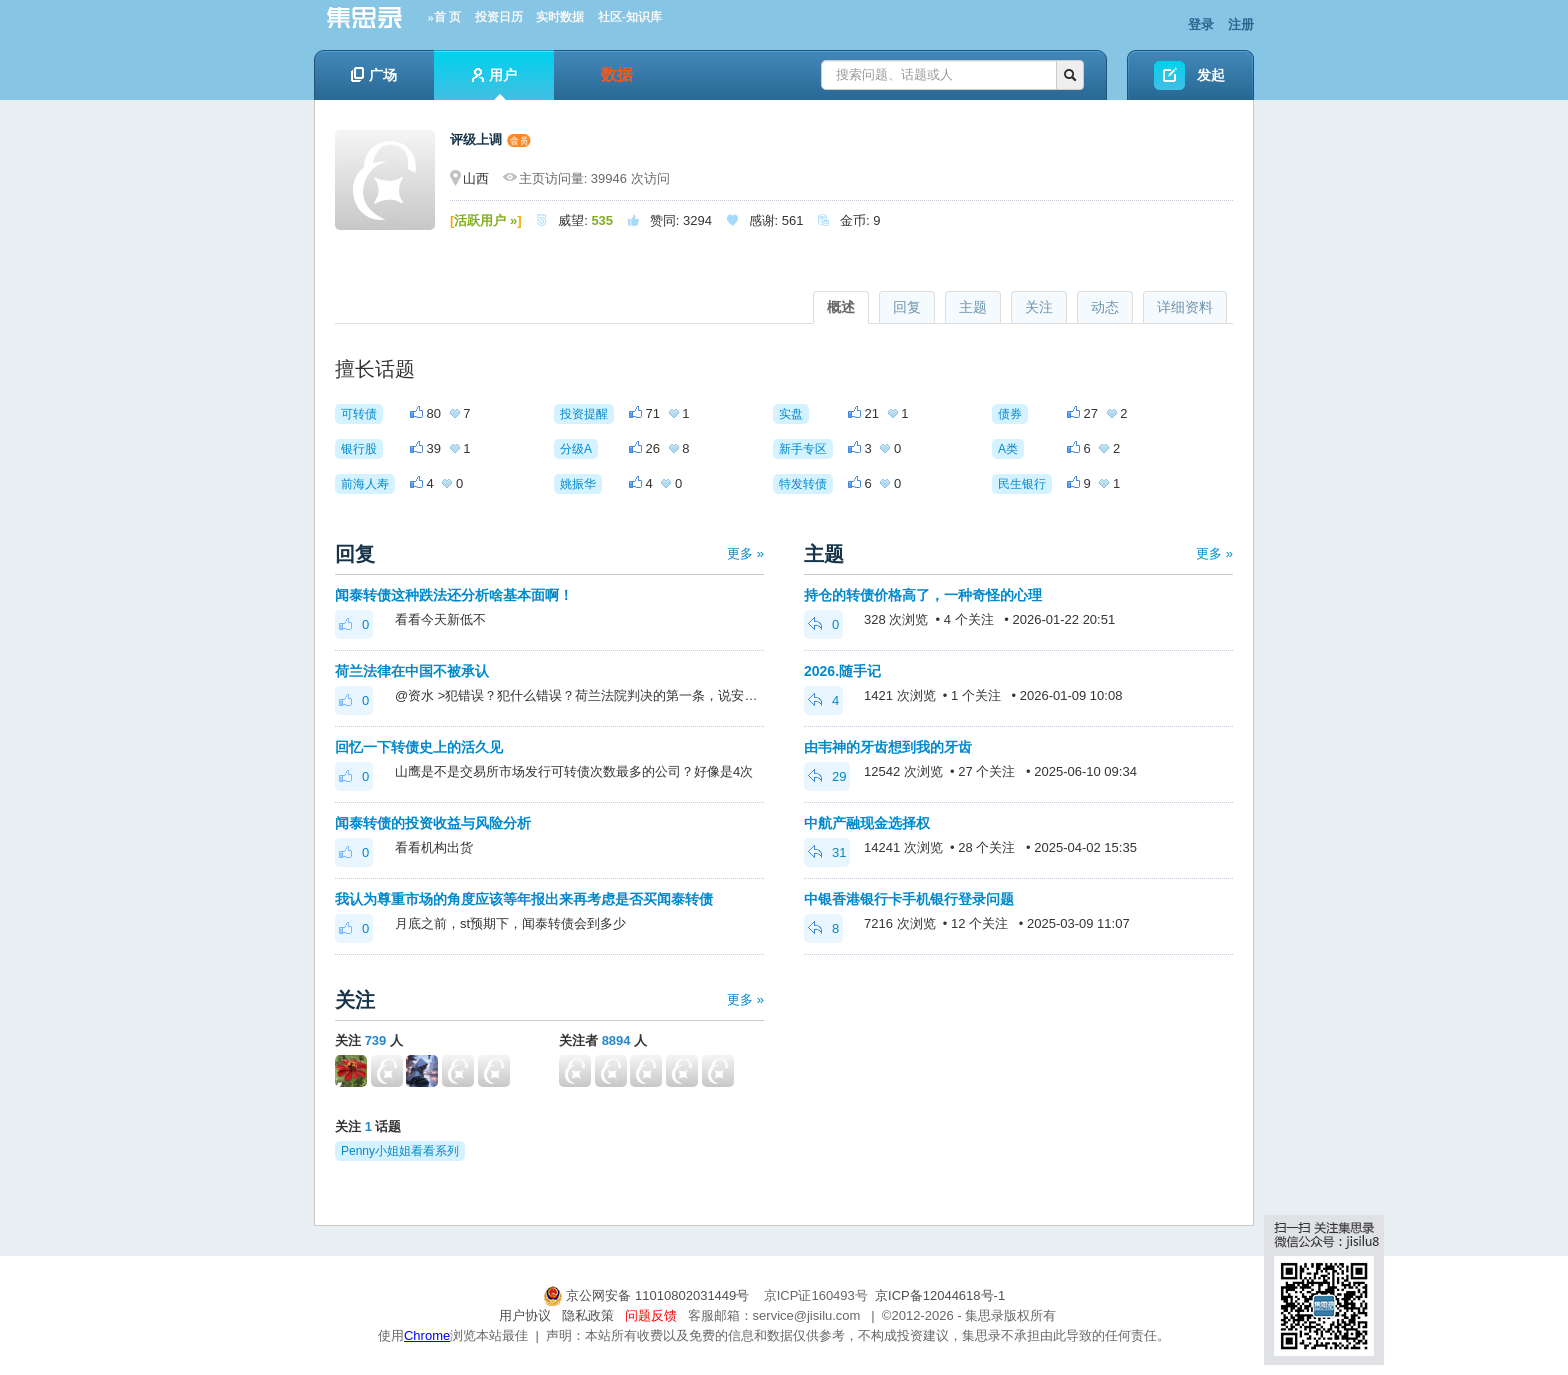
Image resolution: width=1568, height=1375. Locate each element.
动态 (1105, 307)
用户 (494, 83)
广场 (374, 75)
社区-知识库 (630, 17)
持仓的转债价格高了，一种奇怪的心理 (923, 595)
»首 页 (444, 17)
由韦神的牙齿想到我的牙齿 (888, 747)
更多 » (745, 553)
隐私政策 (588, 1315)
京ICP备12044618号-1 (940, 1295)
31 (827, 852)
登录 (1201, 24)
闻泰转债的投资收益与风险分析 (433, 823)
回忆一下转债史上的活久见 (419, 747)
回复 (907, 307)
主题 (973, 307)
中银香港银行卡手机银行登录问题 (909, 899)
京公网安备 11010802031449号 (648, 1295)
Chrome (427, 1335)
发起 (1211, 75)
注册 (1241, 24)
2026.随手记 (842, 671)
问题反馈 (651, 1315)
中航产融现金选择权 (867, 823)
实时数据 (560, 17)
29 (827, 776)
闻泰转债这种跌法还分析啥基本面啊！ (454, 595)
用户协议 (525, 1315)
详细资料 (1185, 307)
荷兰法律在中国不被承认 (412, 671)
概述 (841, 307)
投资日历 (499, 17)
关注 (1039, 307)
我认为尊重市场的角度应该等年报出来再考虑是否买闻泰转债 (524, 899)
